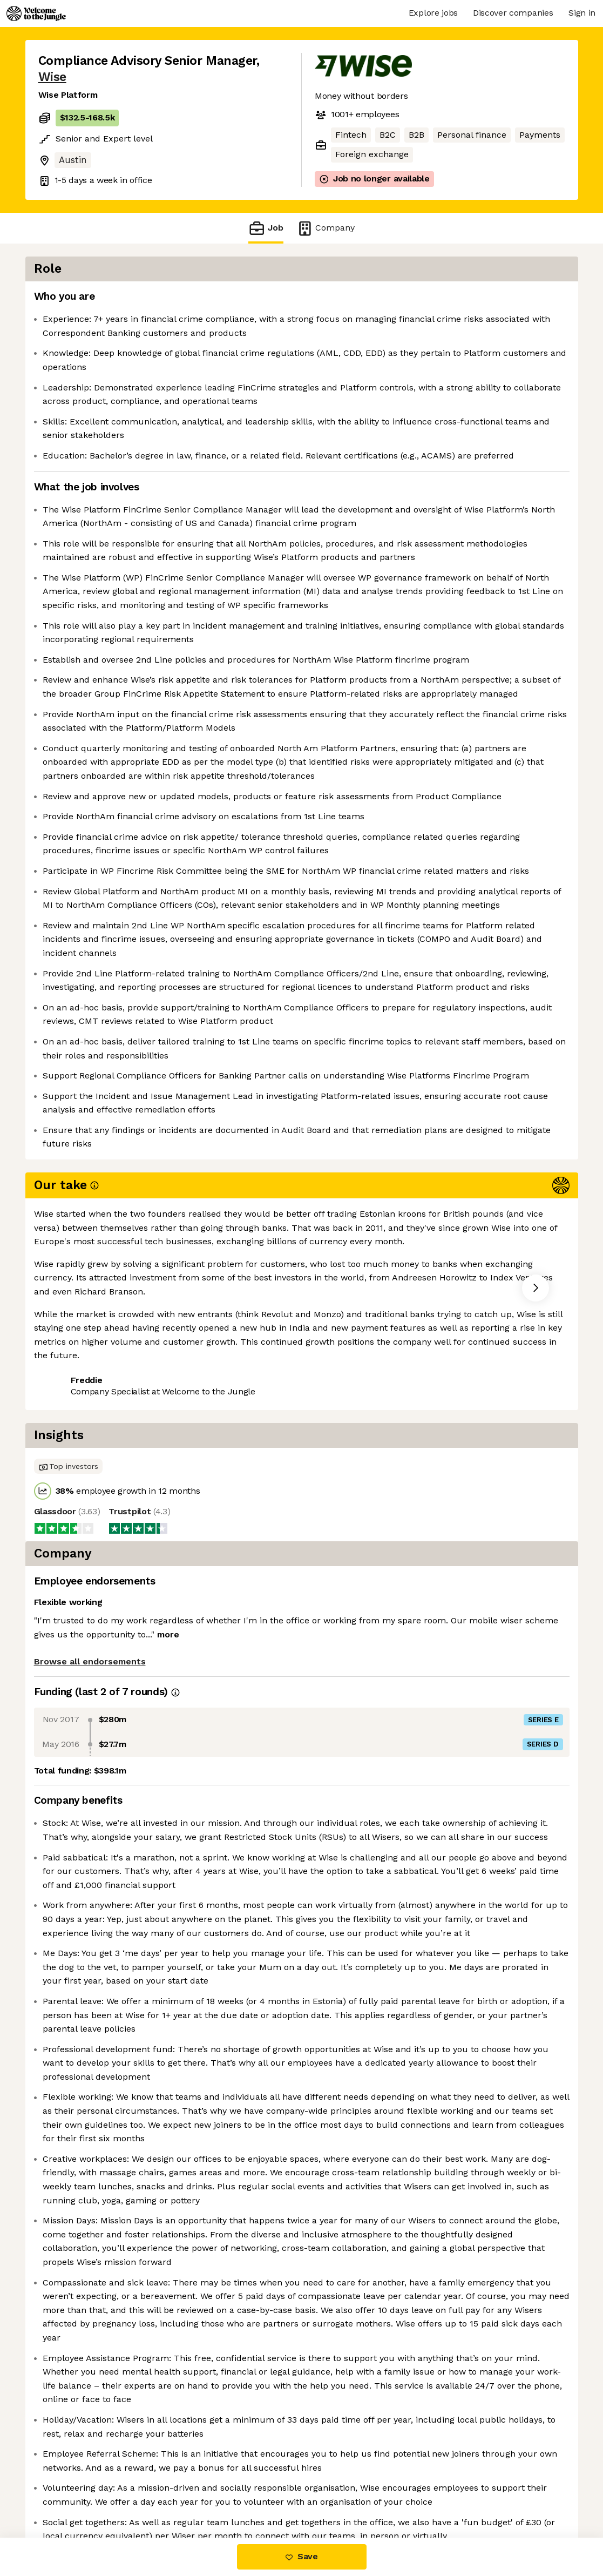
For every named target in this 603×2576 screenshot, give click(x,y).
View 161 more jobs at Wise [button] (170, 1767)
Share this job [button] (68, 1767)
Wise (52, 77)
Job (265, 228)
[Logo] (36, 13)
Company (325, 228)
